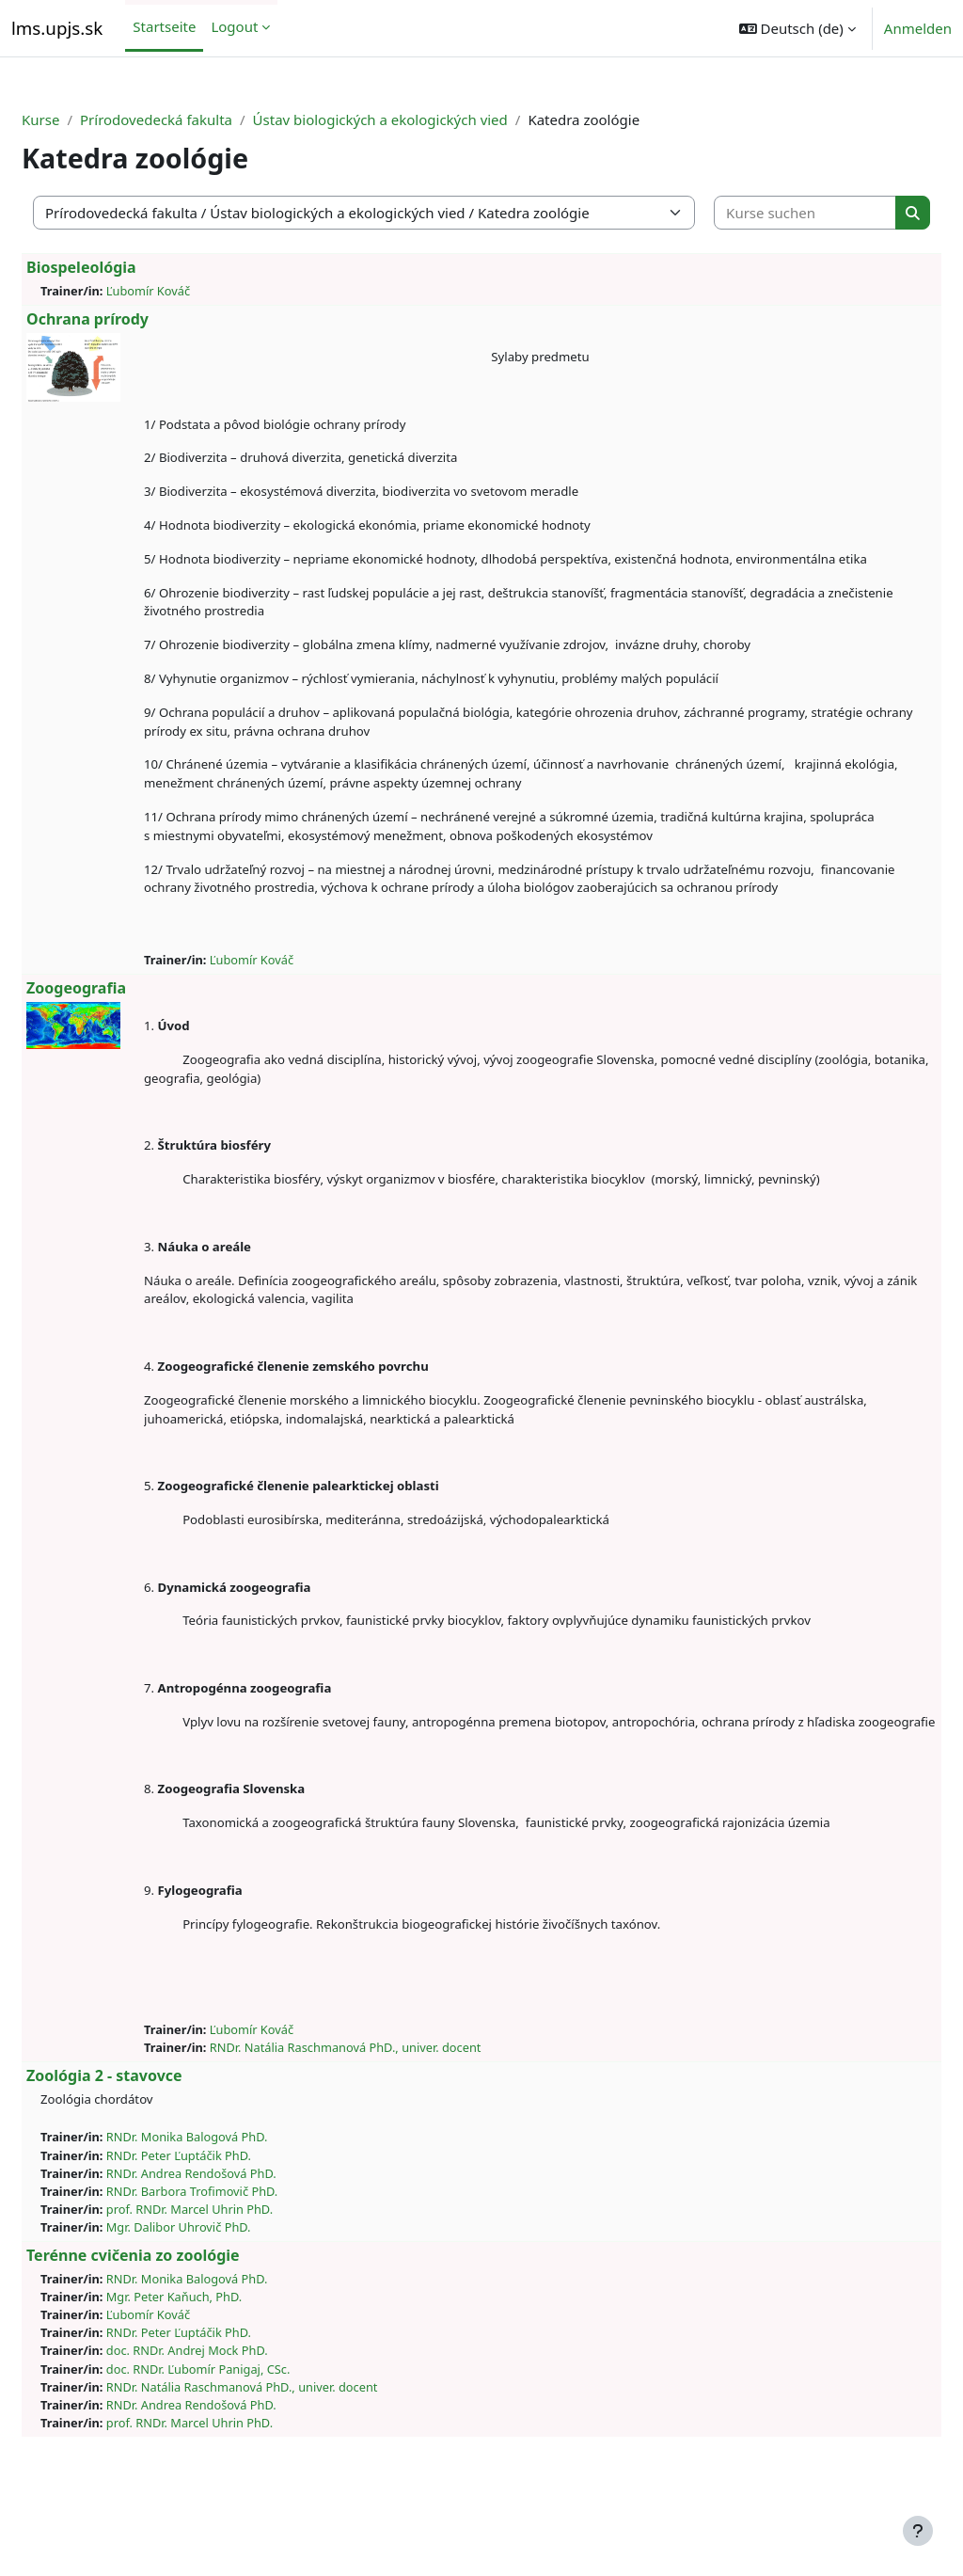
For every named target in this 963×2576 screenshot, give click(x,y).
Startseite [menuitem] (164, 26)
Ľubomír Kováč (193, 290)
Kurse (85, 119)
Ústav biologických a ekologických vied (425, 119)
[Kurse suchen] (772, 213)
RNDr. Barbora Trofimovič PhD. (237, 2246)
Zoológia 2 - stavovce (149, 2132)
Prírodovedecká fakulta (201, 119)
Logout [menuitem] (234, 26)
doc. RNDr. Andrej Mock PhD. (232, 2406)
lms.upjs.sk (57, 28)
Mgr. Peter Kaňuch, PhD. (219, 2352)
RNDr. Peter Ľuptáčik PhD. (223, 2210)
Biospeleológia (126, 267)
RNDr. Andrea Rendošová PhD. (236, 2228)
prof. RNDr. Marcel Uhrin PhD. (234, 2265)
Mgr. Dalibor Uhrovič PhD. (223, 2283)
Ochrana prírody (132, 319)
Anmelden (918, 28)
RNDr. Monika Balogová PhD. (232, 2193)
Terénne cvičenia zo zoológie (178, 2311)
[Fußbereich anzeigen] (918, 2531)
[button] (797, 28)
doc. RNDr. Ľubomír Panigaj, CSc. (243, 2424)
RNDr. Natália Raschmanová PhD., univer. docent (391, 2103)
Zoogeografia (121, 1025)
